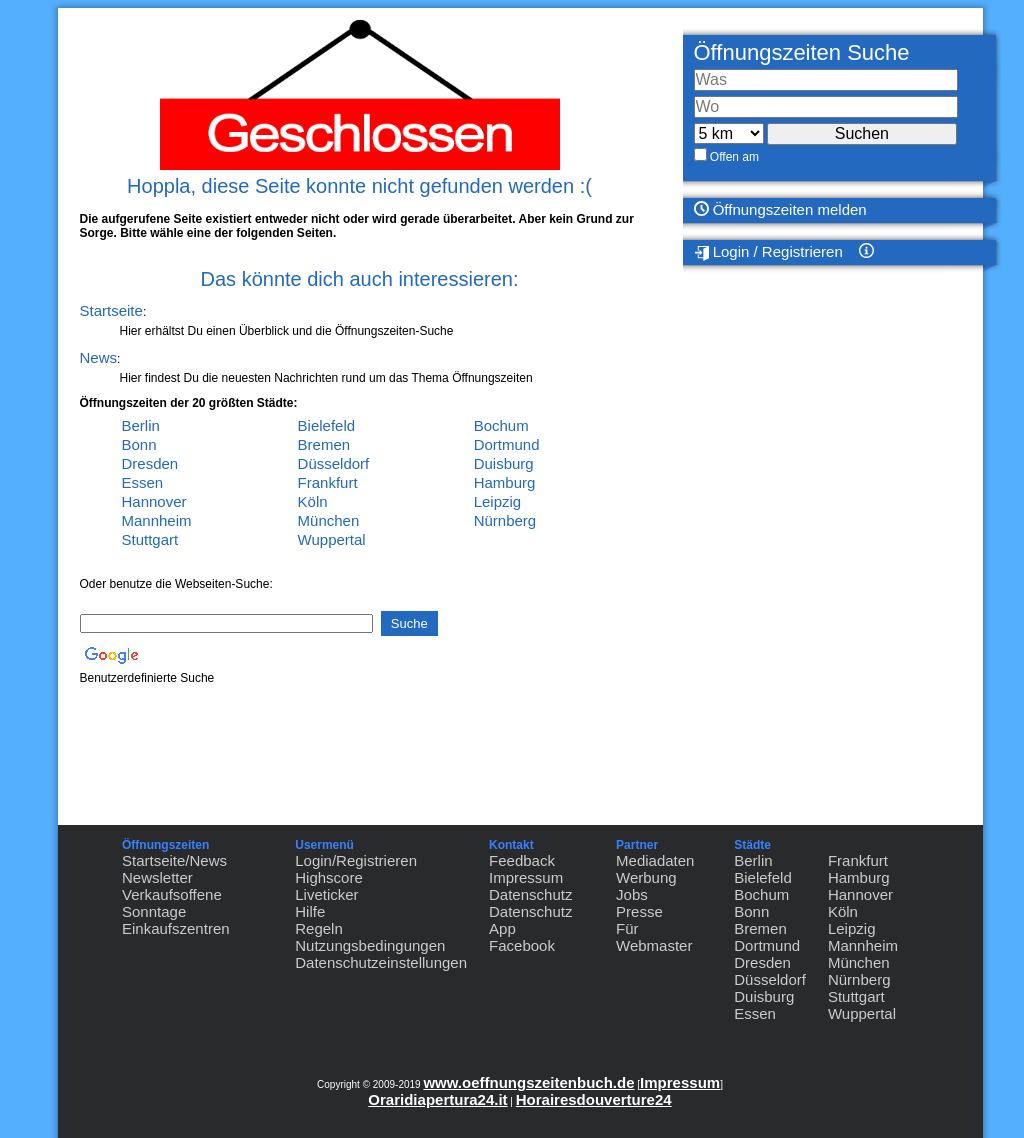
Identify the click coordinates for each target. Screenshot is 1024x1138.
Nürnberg (505, 520)
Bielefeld (327, 425)
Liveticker (326, 894)
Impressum (526, 877)
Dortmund (507, 444)
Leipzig (498, 501)
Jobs (632, 894)
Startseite (111, 310)
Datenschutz (530, 894)
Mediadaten (655, 860)
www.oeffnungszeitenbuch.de (528, 1082)
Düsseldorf (334, 463)
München (329, 520)
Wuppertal (332, 539)
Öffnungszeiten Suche (802, 52)
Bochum (501, 425)
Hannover (154, 501)
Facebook (522, 945)
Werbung (646, 877)
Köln (313, 501)
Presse (639, 911)
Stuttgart (150, 539)
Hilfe (310, 911)
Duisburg (504, 463)
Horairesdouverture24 (594, 1099)
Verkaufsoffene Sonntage (172, 903)
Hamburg (505, 482)
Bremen (324, 444)
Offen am (734, 157)
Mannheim (157, 520)
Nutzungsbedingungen (370, 945)
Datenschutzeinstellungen (381, 962)
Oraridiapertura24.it (437, 1099)
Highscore (329, 877)
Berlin (141, 425)
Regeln (319, 928)
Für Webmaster (654, 937)
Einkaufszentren (176, 928)
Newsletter (157, 877)
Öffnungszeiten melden (780, 209)
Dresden (150, 463)
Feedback (522, 860)
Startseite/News (174, 860)
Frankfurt (328, 482)
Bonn (139, 444)
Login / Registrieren (768, 252)
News (99, 357)
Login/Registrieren (356, 860)
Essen (143, 482)
